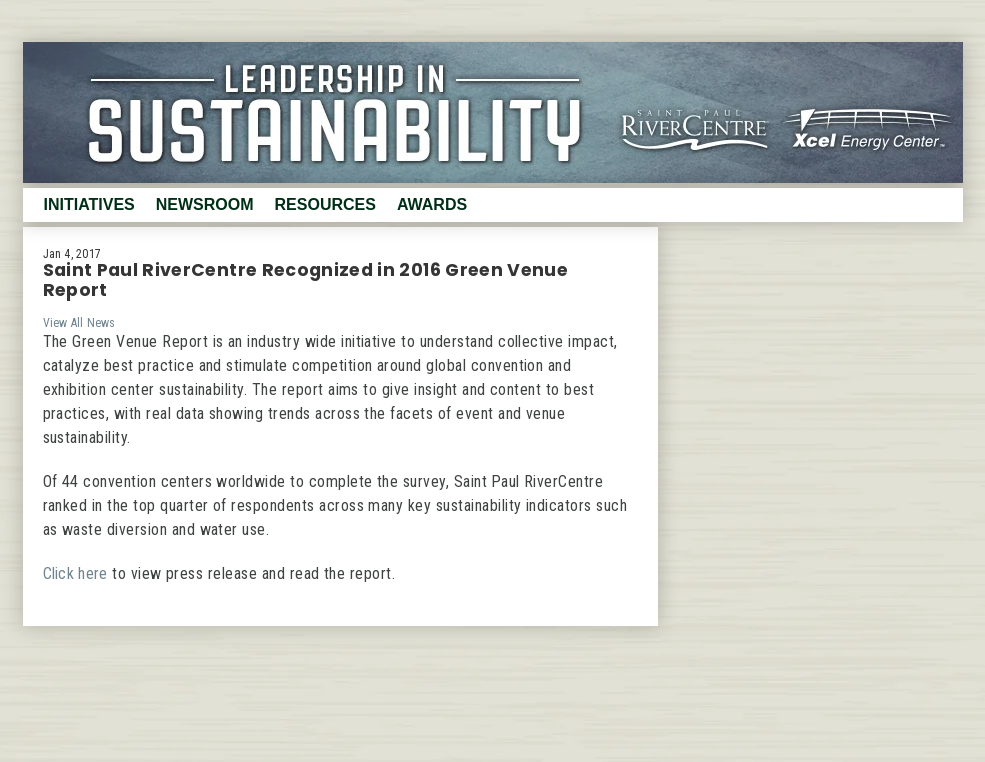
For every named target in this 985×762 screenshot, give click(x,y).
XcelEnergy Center (877, 124)
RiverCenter (689, 124)
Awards (432, 204)
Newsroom (205, 204)
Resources (325, 204)
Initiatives (89, 204)
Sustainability (493, 112)
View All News (79, 323)
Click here (75, 573)
